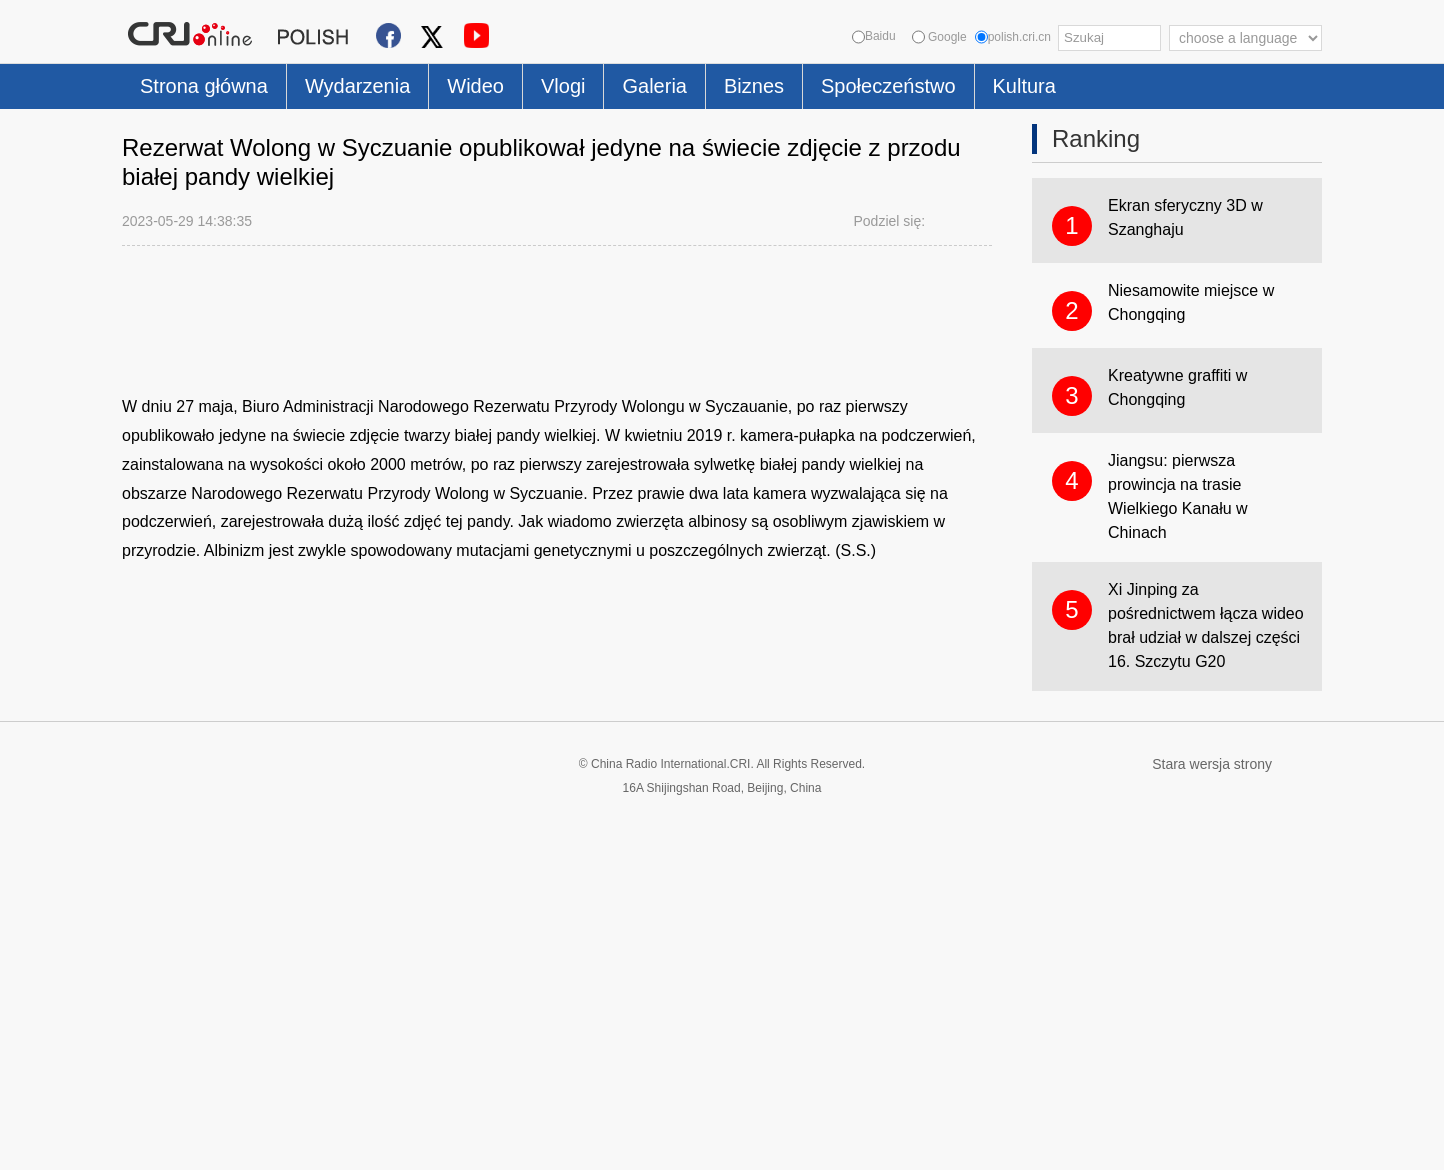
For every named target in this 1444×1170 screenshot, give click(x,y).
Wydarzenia (357, 86)
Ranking (1096, 138)
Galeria (654, 86)
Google (939, 37)
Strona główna (204, 86)
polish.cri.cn (1013, 37)
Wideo (475, 86)
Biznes (754, 86)
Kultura (1024, 86)
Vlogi (563, 86)
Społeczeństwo (888, 86)
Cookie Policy (161, 1142)
